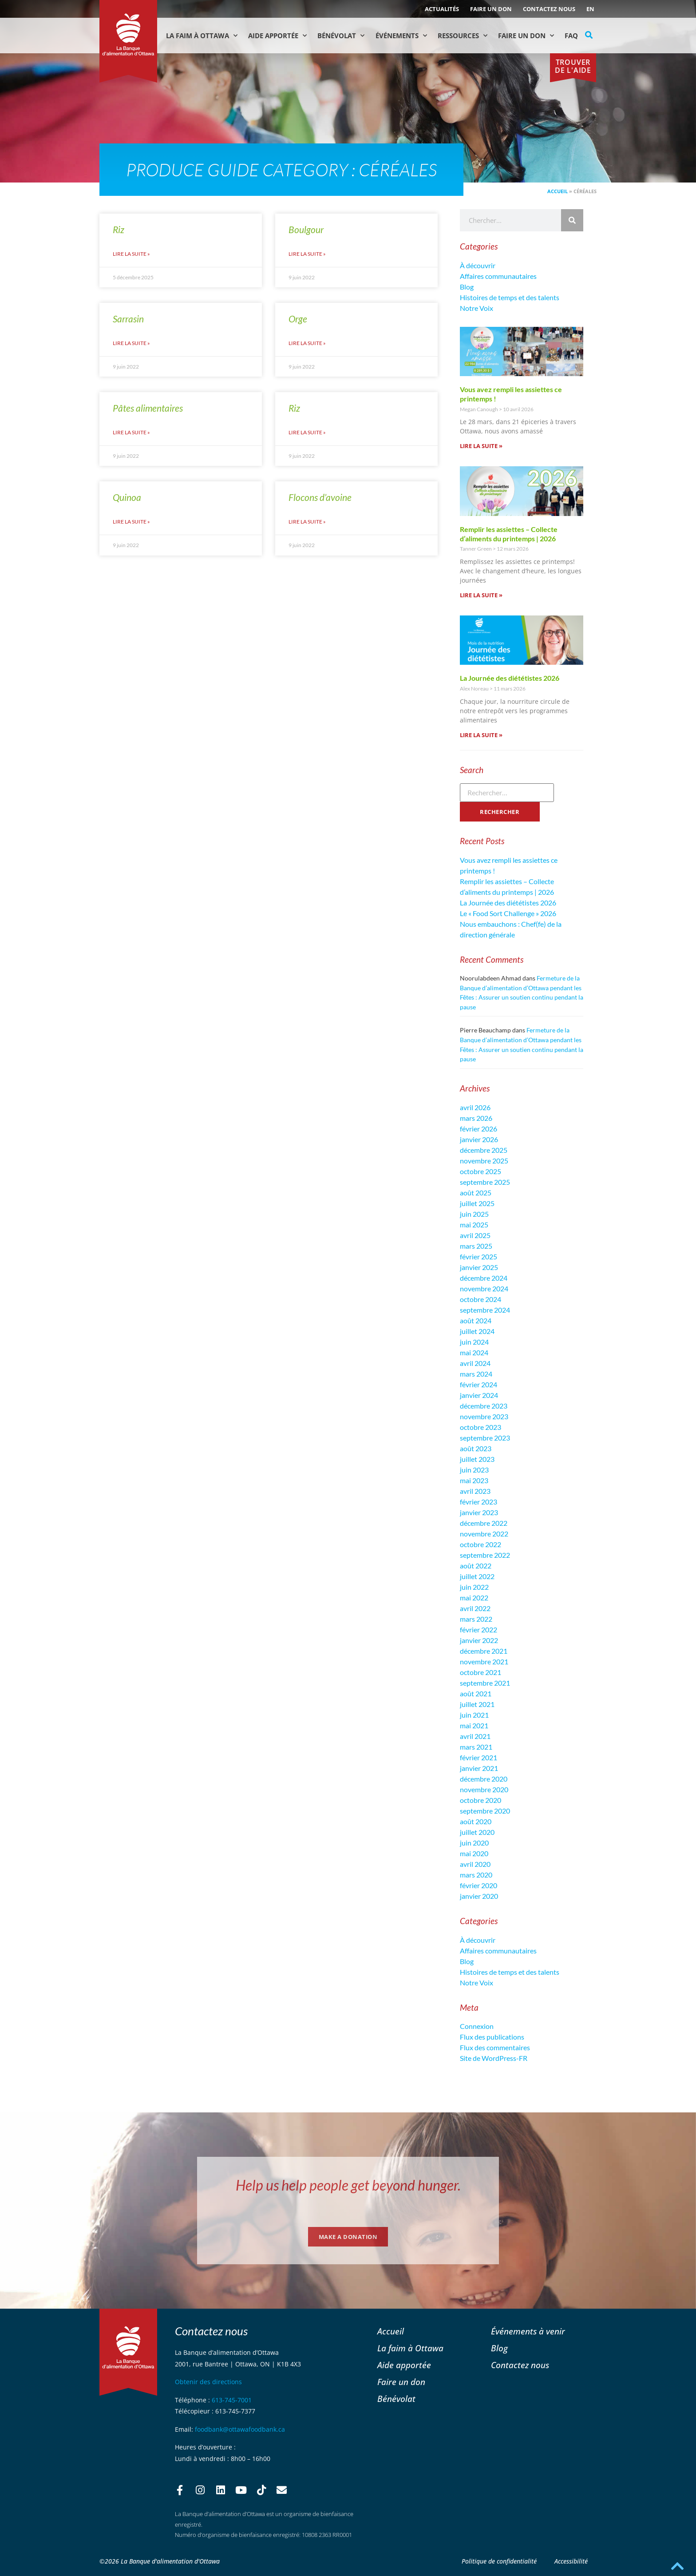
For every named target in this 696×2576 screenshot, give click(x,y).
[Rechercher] (572, 220)
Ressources (462, 36)
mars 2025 (476, 1246)
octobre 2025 (480, 1171)
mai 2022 (474, 1597)
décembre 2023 (483, 1405)
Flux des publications (492, 2036)
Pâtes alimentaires (148, 407)
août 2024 (475, 1320)
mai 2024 (474, 1352)
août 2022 (475, 1565)
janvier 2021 (479, 1768)
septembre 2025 (485, 1182)
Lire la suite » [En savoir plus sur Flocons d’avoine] (307, 521)
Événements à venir (528, 2331)
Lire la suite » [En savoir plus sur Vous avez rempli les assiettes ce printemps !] (481, 446)
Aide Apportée (277, 36)
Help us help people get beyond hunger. (348, 2185)
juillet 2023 (477, 1459)
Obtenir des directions (208, 2382)
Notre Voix (476, 308)
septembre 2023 (485, 1437)
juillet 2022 (477, 1576)
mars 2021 (476, 1746)
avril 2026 (475, 1107)
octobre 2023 (480, 1427)
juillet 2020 (477, 1832)
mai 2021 (474, 1725)
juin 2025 (474, 1214)
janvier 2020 (479, 1896)
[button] (589, 35)
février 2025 (478, 1256)
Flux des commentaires (495, 2047)
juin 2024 (474, 1342)
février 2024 (478, 1384)
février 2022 (478, 1629)
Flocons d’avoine (320, 497)
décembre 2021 (483, 1651)
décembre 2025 (483, 1150)
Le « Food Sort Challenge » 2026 (508, 913)
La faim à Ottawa (201, 36)
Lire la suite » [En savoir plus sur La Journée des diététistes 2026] (481, 735)
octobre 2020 (480, 1800)
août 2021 (475, 1693)
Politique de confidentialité (499, 2561)
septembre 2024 (485, 1310)
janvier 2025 (479, 1267)
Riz (118, 229)
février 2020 (478, 1885)
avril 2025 (475, 1235)
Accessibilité (571, 2561)
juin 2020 (474, 1842)
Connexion (477, 2026)
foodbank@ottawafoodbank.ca (240, 2429)
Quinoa (127, 497)
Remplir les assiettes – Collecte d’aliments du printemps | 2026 (509, 534)
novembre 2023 (484, 1416)
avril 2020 (475, 1864)
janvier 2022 (479, 1640)
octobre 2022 (480, 1544)
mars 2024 (476, 1373)
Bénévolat (340, 36)
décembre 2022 (483, 1523)
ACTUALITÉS (442, 9)
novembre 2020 (484, 1789)
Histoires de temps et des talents (509, 297)
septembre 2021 (485, 1683)
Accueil (557, 191)
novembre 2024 (484, 1288)
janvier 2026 (479, 1139)
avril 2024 (475, 1363)
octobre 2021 (480, 1672)
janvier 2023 (479, 1512)
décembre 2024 (483, 1278)
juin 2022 (474, 1587)
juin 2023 (474, 1469)
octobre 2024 (480, 1299)
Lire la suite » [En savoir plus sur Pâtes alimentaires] (131, 432)
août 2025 (475, 1192)
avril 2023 (475, 1491)
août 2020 (475, 1821)
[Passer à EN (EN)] (590, 8)
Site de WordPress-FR (493, 2058)
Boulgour (306, 229)
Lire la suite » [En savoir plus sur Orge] (307, 343)
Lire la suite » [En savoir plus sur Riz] (131, 253)
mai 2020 (474, 1853)
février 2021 (478, 1757)
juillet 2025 (477, 1203)
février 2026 (478, 1128)
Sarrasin (128, 318)
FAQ (571, 35)
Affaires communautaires (498, 276)
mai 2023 (474, 1480)
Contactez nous (549, 9)
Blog (467, 286)
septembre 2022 (485, 1555)
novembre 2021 (484, 1661)
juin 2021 (474, 1715)
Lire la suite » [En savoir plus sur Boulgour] (307, 253)
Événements (401, 36)
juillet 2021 (477, 1704)
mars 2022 (476, 1619)
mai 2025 (474, 1224)
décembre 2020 (483, 1778)
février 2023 (478, 1501)
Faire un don (491, 9)
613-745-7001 (232, 2400)
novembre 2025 (484, 1160)
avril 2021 (475, 1736)
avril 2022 (475, 1608)
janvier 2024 (479, 1395)
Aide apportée (404, 2365)
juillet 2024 (477, 1331)
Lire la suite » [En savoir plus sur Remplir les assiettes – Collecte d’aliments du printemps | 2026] (481, 595)
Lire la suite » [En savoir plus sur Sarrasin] (131, 343)
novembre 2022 (484, 1533)
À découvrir (477, 265)
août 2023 (475, 1448)
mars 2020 (476, 1874)
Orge (298, 318)
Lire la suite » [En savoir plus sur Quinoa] (131, 521)
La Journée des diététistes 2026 (509, 678)
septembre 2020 (485, 1810)
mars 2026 (476, 1118)
